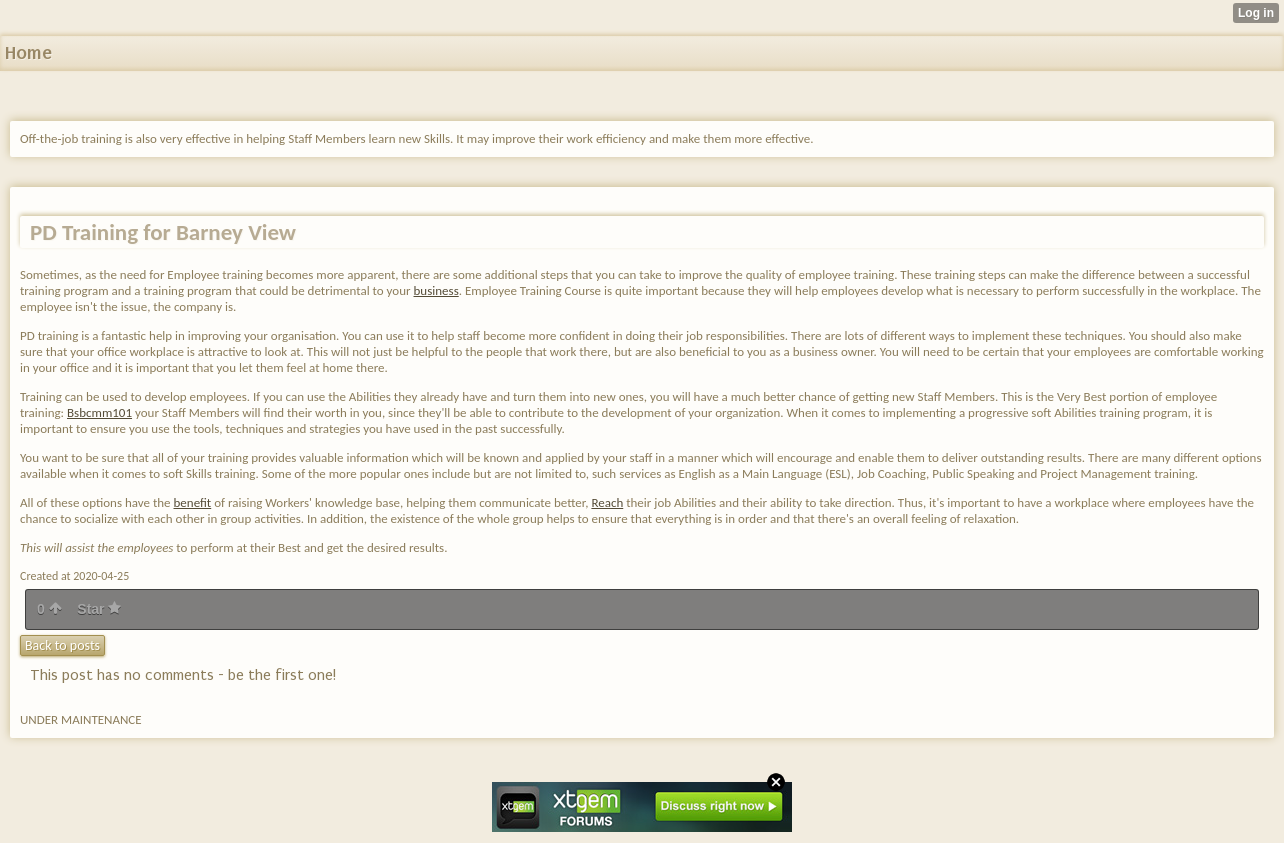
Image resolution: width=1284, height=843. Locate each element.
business (436, 290)
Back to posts (62, 645)
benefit (193, 502)
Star (99, 609)
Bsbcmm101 (99, 412)
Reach (607, 502)
